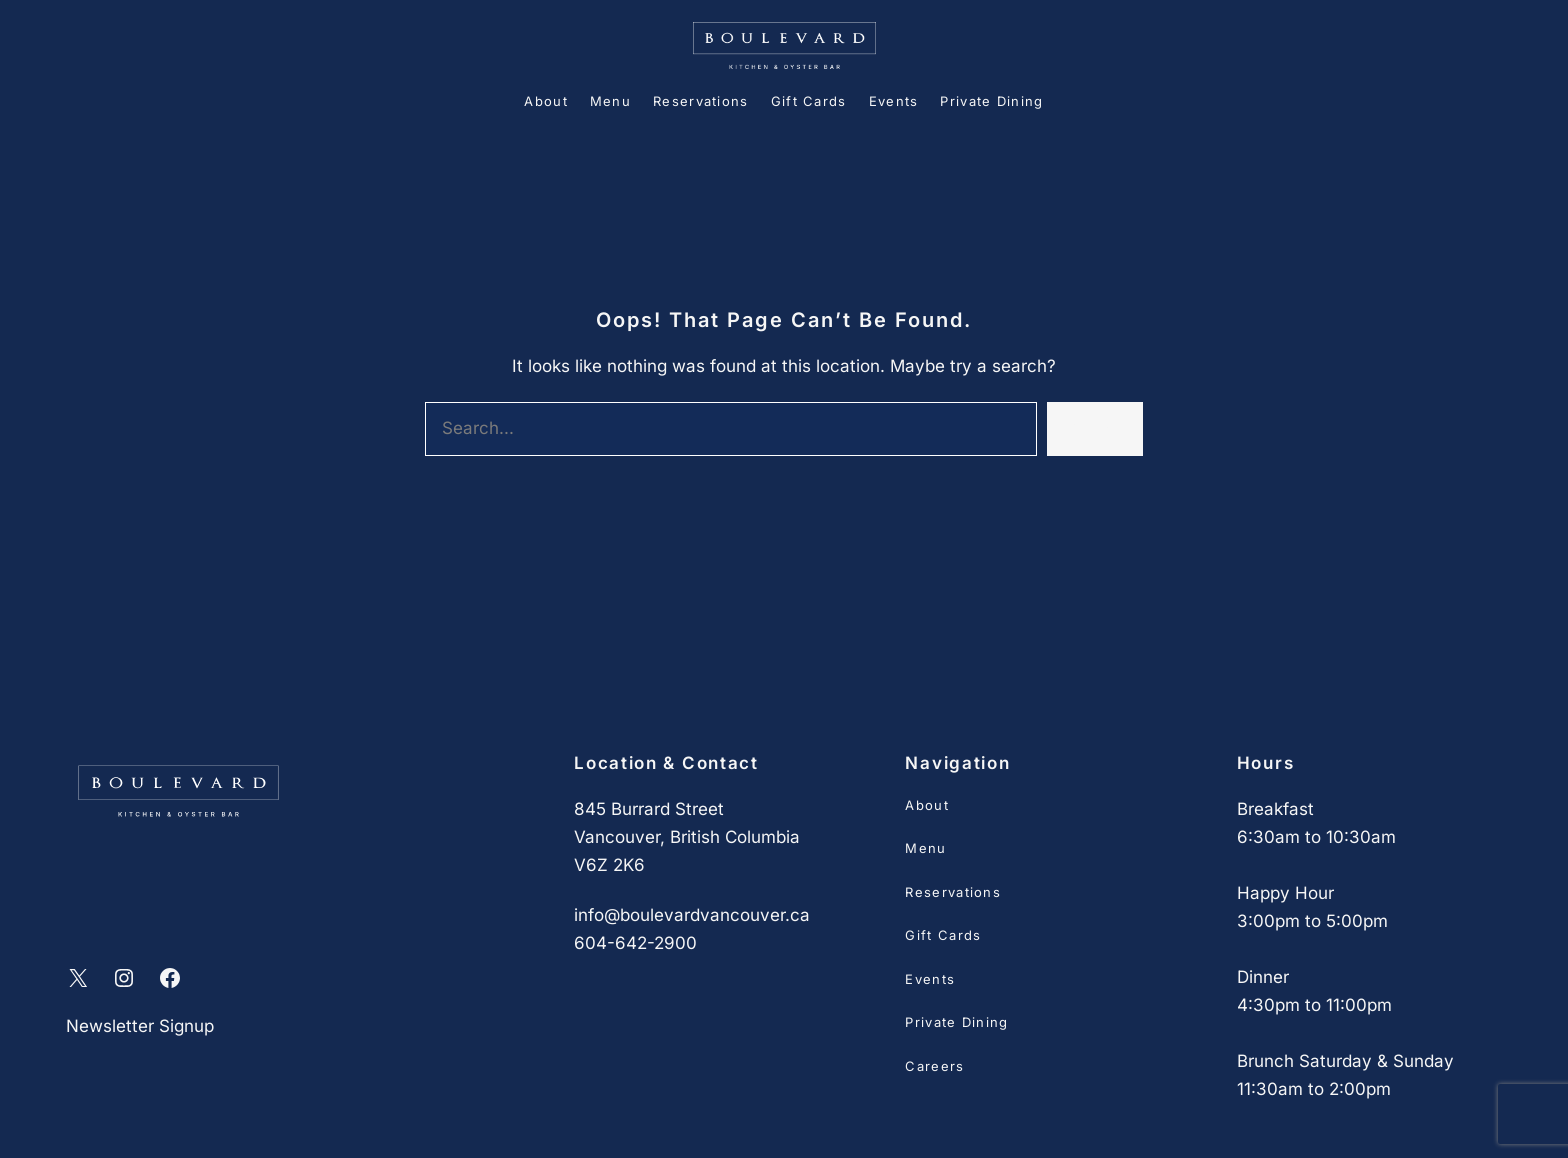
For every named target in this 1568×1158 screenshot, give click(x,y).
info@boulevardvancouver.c (687, 915)
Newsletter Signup (140, 1026)
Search (1095, 428)
